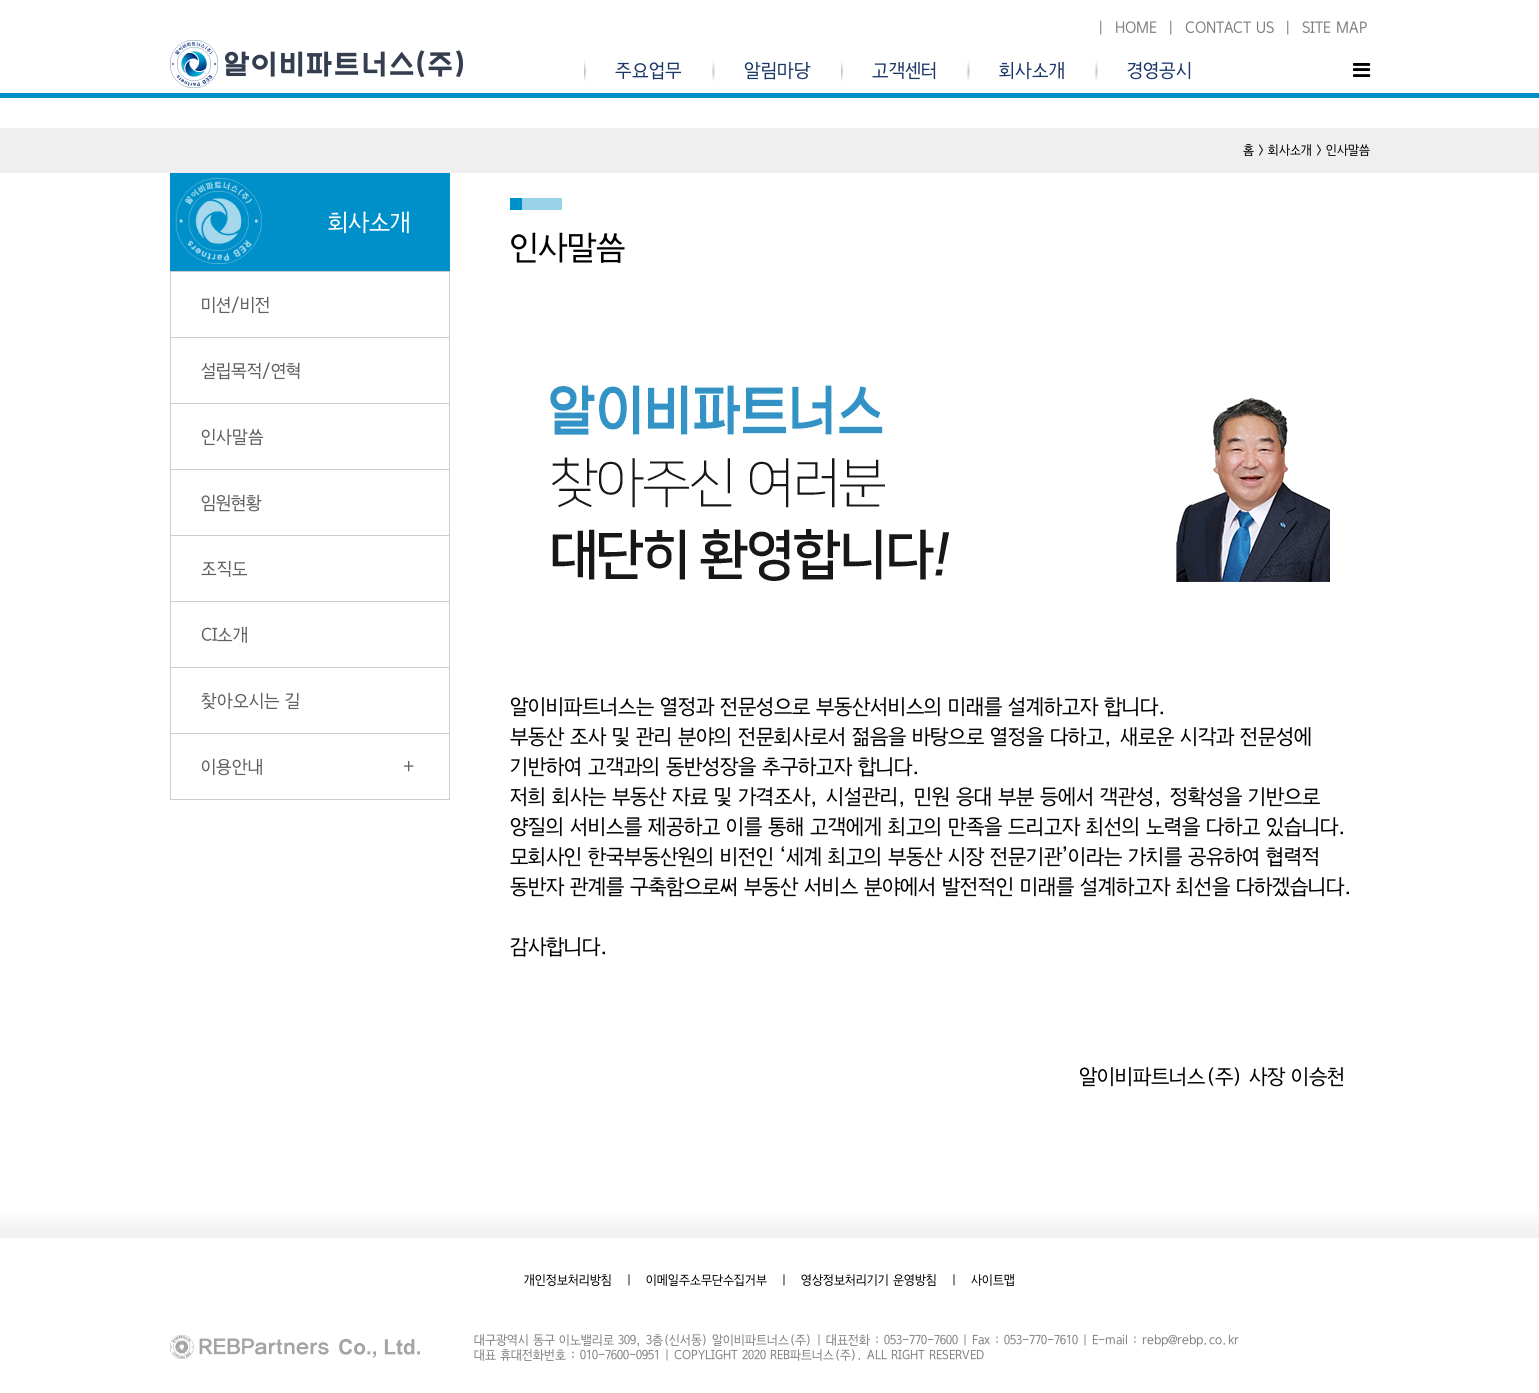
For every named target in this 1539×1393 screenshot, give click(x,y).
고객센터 (904, 71)
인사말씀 (232, 436)
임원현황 (231, 502)
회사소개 (1032, 71)
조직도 (224, 568)
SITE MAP (1334, 27)
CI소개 (224, 634)
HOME (1136, 27)
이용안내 (232, 766)
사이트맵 (993, 1280)
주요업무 (648, 71)
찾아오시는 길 (250, 700)
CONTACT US (1229, 27)
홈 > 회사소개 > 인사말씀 (1306, 150)
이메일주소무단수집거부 (706, 1280)
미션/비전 (235, 304)
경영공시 (1159, 71)
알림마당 (777, 71)
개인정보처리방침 (568, 1280)
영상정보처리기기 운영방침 (869, 1280)
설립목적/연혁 (251, 370)
